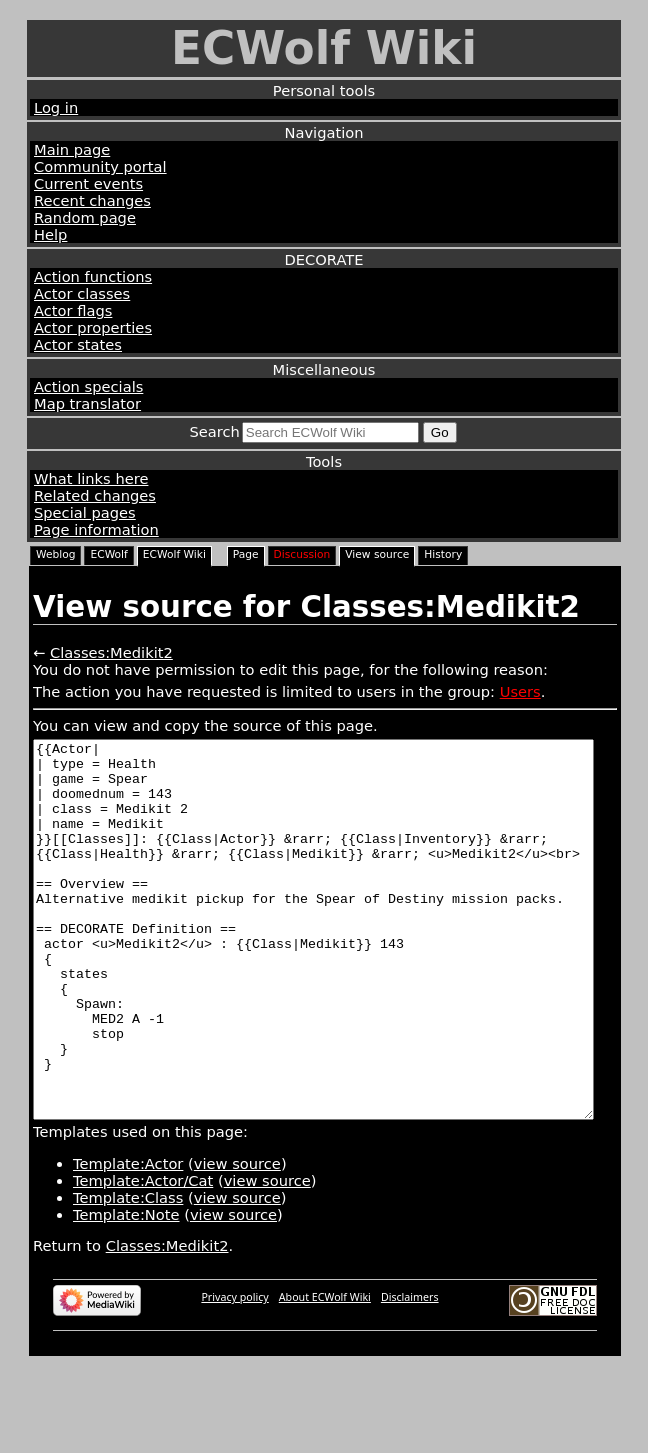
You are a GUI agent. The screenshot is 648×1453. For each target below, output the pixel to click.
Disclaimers (410, 1372)
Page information (96, 529)
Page (246, 554)
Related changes (95, 495)
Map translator (87, 403)
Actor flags (73, 310)
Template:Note (126, 1289)
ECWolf (108, 554)
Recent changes (92, 200)
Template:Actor (128, 1238)
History (443, 554)
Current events (88, 183)
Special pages (85, 512)
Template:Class (128, 1272)
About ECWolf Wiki (325, 1372)
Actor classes (82, 293)
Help (50, 234)
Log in (56, 107)
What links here (91, 478)
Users (520, 691)
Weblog (55, 554)
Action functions (93, 276)
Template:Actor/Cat (143, 1255)
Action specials (88, 386)
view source (237, 1238)
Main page (72, 149)
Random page (85, 217)
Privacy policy (234, 1372)
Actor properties (93, 327)
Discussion (302, 554)
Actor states (78, 344)
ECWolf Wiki (324, 48)
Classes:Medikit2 (111, 652)
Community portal (100, 166)
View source (377, 554)
